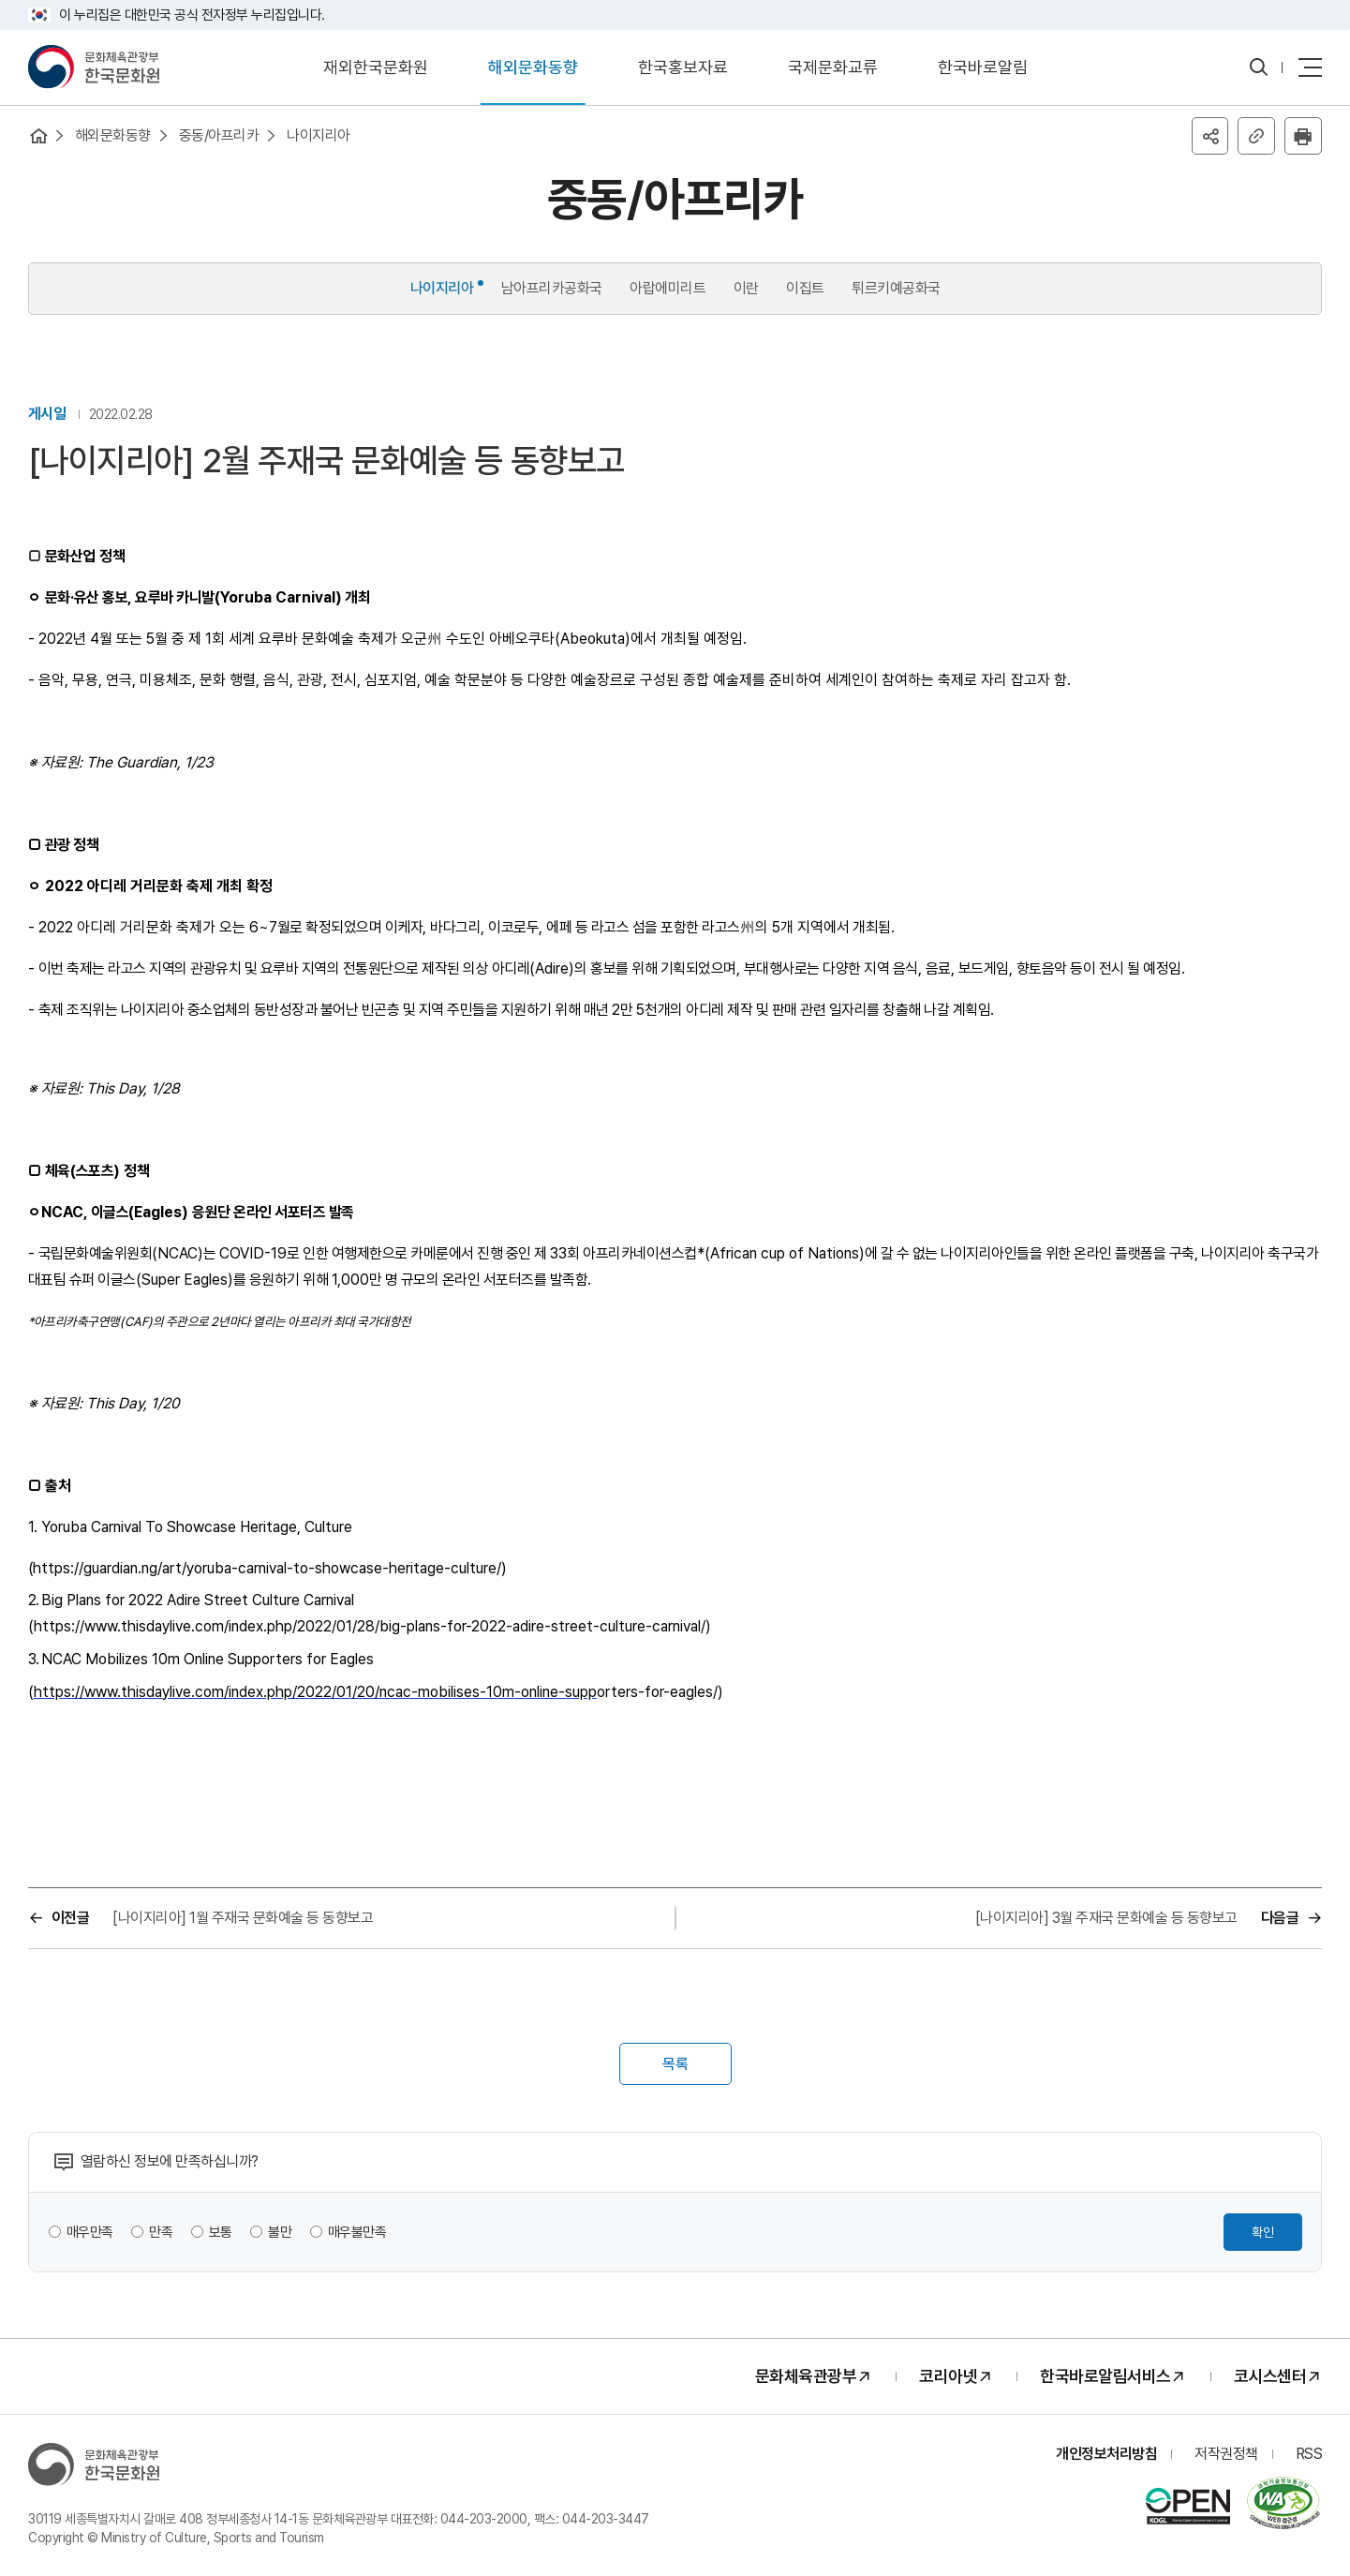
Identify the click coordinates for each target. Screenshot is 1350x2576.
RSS (1309, 2455)
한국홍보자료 (683, 67)
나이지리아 (319, 135)
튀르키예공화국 (896, 288)
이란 (746, 288)
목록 (675, 2065)
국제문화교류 (833, 67)
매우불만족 (357, 2233)
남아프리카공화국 (551, 288)
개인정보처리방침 (1106, 2455)
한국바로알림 (983, 67)
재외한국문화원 (375, 67)
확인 (1263, 2233)
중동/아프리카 (219, 135)
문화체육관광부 (806, 2377)
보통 (220, 2233)
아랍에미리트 (667, 288)
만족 (161, 2233)
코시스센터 (1270, 2377)
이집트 (805, 288)
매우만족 (90, 2233)
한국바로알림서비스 (1105, 2377)
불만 (280, 2233)
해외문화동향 (533, 67)
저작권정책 (1226, 2455)
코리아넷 (948, 2377)
